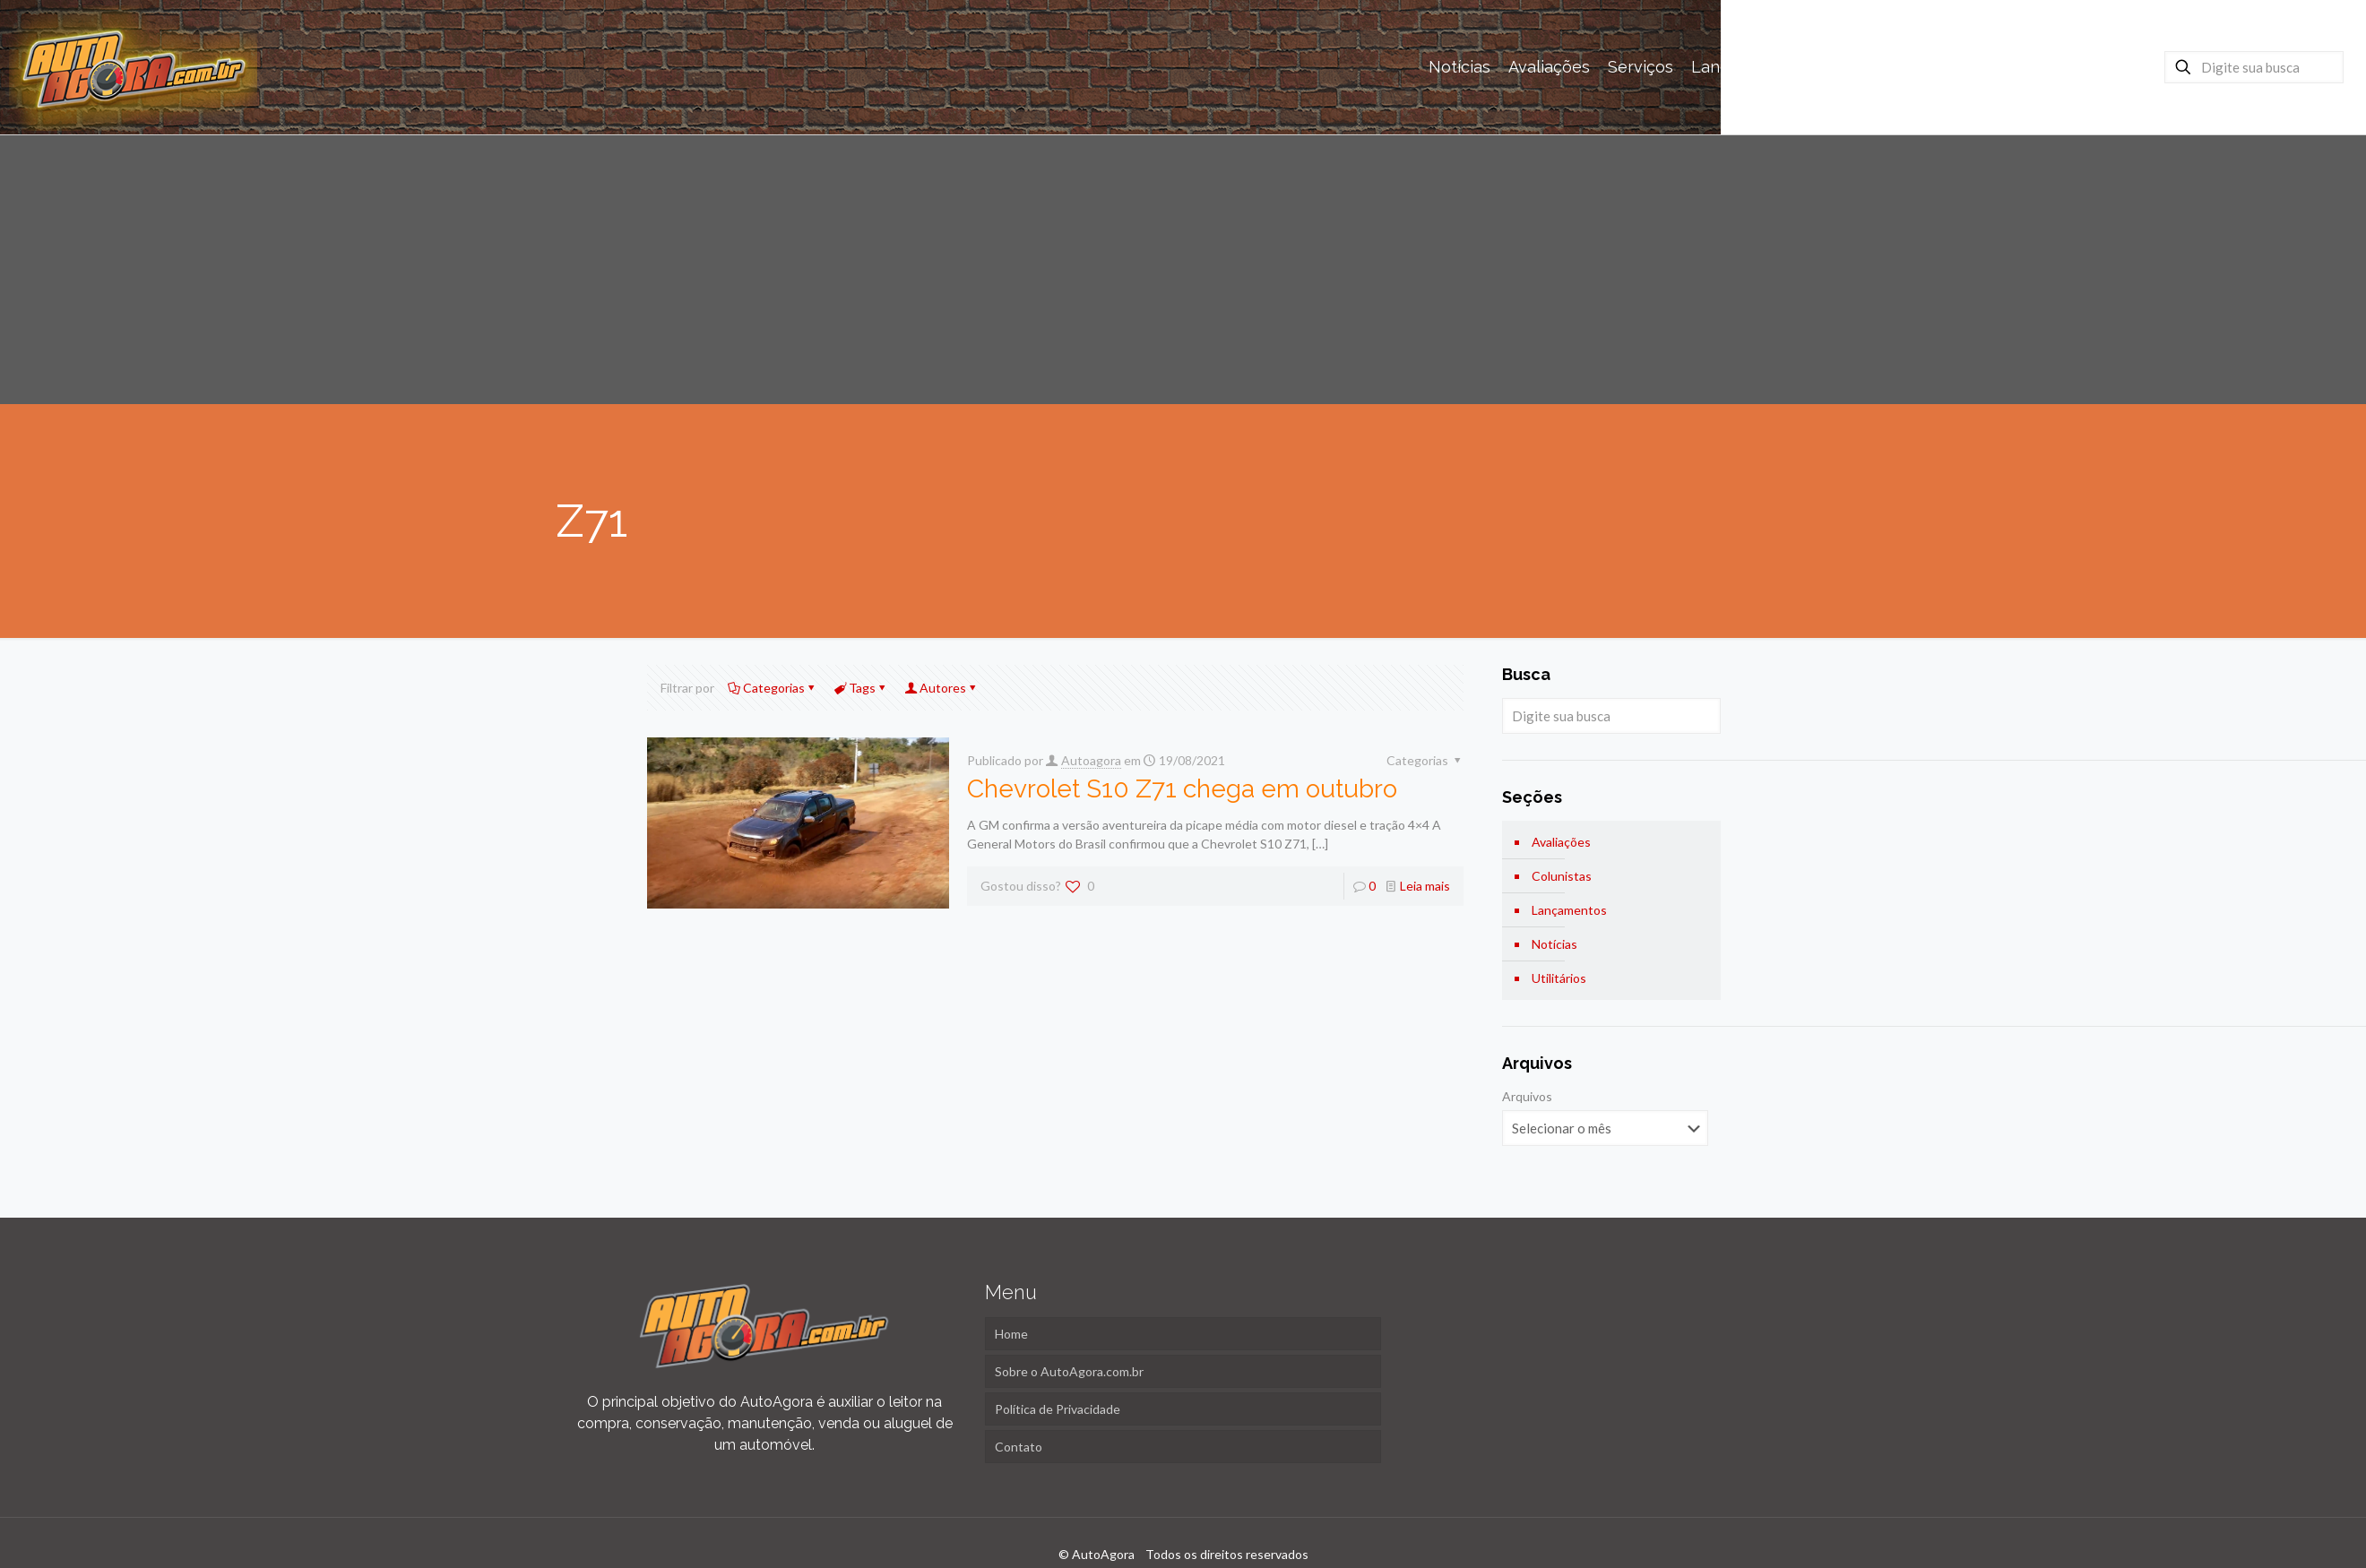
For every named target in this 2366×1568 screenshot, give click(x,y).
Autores (941, 687)
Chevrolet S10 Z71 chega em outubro (1182, 789)
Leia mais (1425, 885)
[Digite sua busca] (2254, 67)
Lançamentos (1569, 910)
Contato (1018, 1446)
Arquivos (1527, 1096)
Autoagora (1091, 760)
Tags (860, 687)
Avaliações (1561, 841)
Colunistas (1562, 875)
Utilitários (1559, 978)
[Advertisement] (1183, 269)
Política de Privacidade (1057, 1409)
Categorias (772, 687)
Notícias (1554, 944)
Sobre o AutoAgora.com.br (1069, 1371)
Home (1011, 1333)
